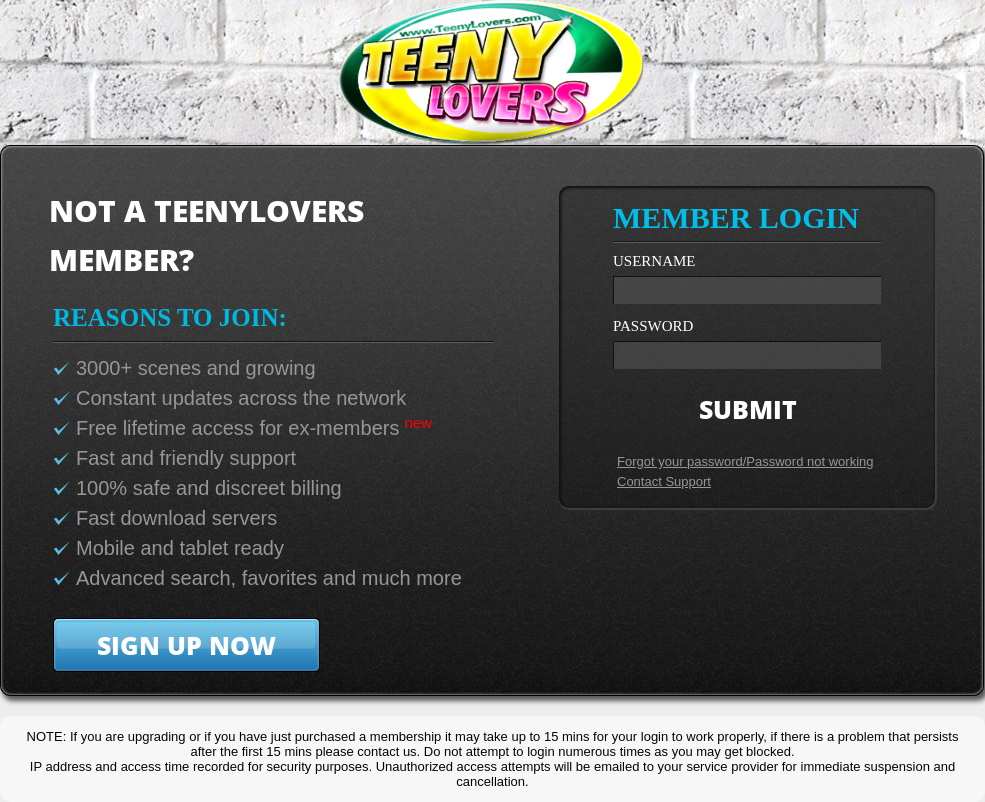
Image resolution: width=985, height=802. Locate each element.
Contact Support (664, 481)
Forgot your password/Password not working (745, 461)
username (654, 261)
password (653, 326)
